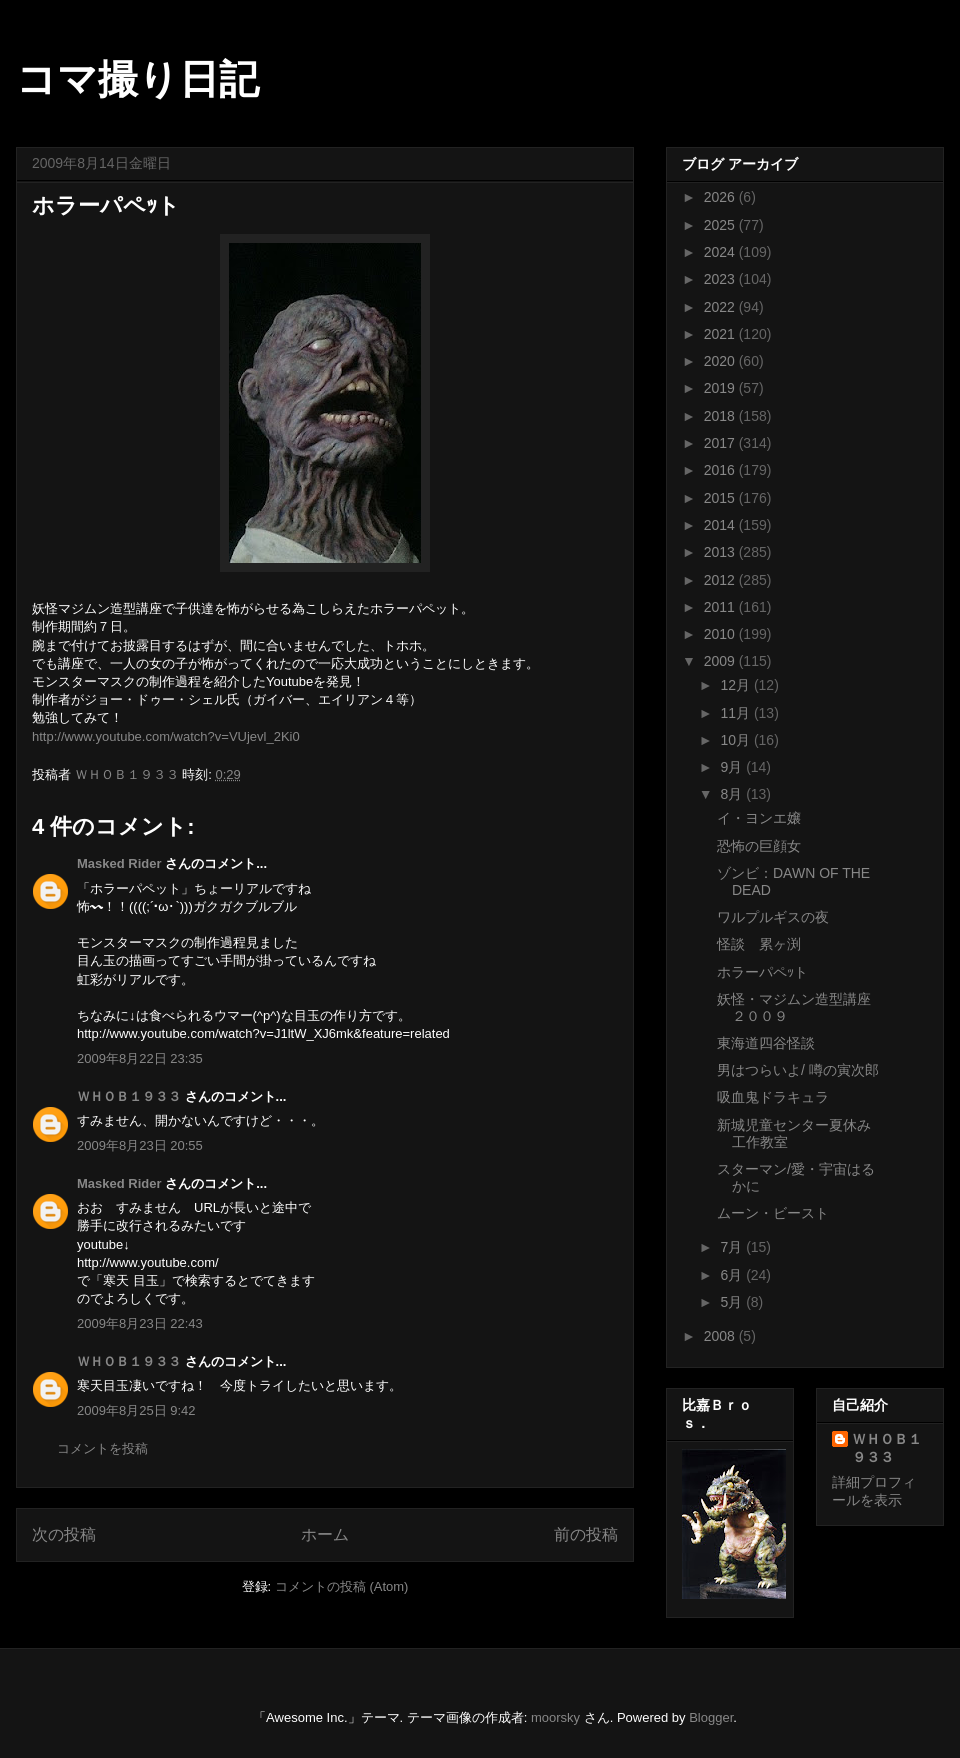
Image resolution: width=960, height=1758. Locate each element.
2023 (721, 279)
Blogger (711, 1717)
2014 (721, 525)
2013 (721, 552)
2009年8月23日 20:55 (140, 1145)
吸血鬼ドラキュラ (773, 1097)
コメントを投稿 (102, 1448)
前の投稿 (586, 1534)
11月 (736, 713)
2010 (721, 634)
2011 (721, 607)
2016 (721, 470)
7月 (733, 1247)
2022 (721, 307)
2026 (721, 197)
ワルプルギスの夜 (773, 917)
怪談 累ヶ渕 (759, 944)
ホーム (325, 1534)
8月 (733, 794)
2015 (721, 498)
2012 (721, 580)
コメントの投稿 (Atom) (342, 1586)
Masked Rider (119, 863)
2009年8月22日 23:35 (140, 1058)
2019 (721, 388)
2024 (721, 252)
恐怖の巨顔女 (759, 846)
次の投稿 (64, 1534)
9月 (733, 767)
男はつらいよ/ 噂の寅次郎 (798, 1070)
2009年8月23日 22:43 (140, 1323)
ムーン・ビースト (773, 1213)
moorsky (555, 1717)
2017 (721, 443)
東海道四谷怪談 (766, 1043)
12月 (736, 685)
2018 (721, 416)
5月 (733, 1302)
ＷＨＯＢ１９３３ (129, 1096)
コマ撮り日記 (137, 79)
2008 (721, 1336)
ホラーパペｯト (762, 972)
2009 (721, 661)
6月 (733, 1275)
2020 (721, 361)
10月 (736, 740)
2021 (721, 334)
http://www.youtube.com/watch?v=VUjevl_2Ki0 (166, 736)
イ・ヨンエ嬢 (759, 818)
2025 (721, 225)
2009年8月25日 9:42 (136, 1410)
